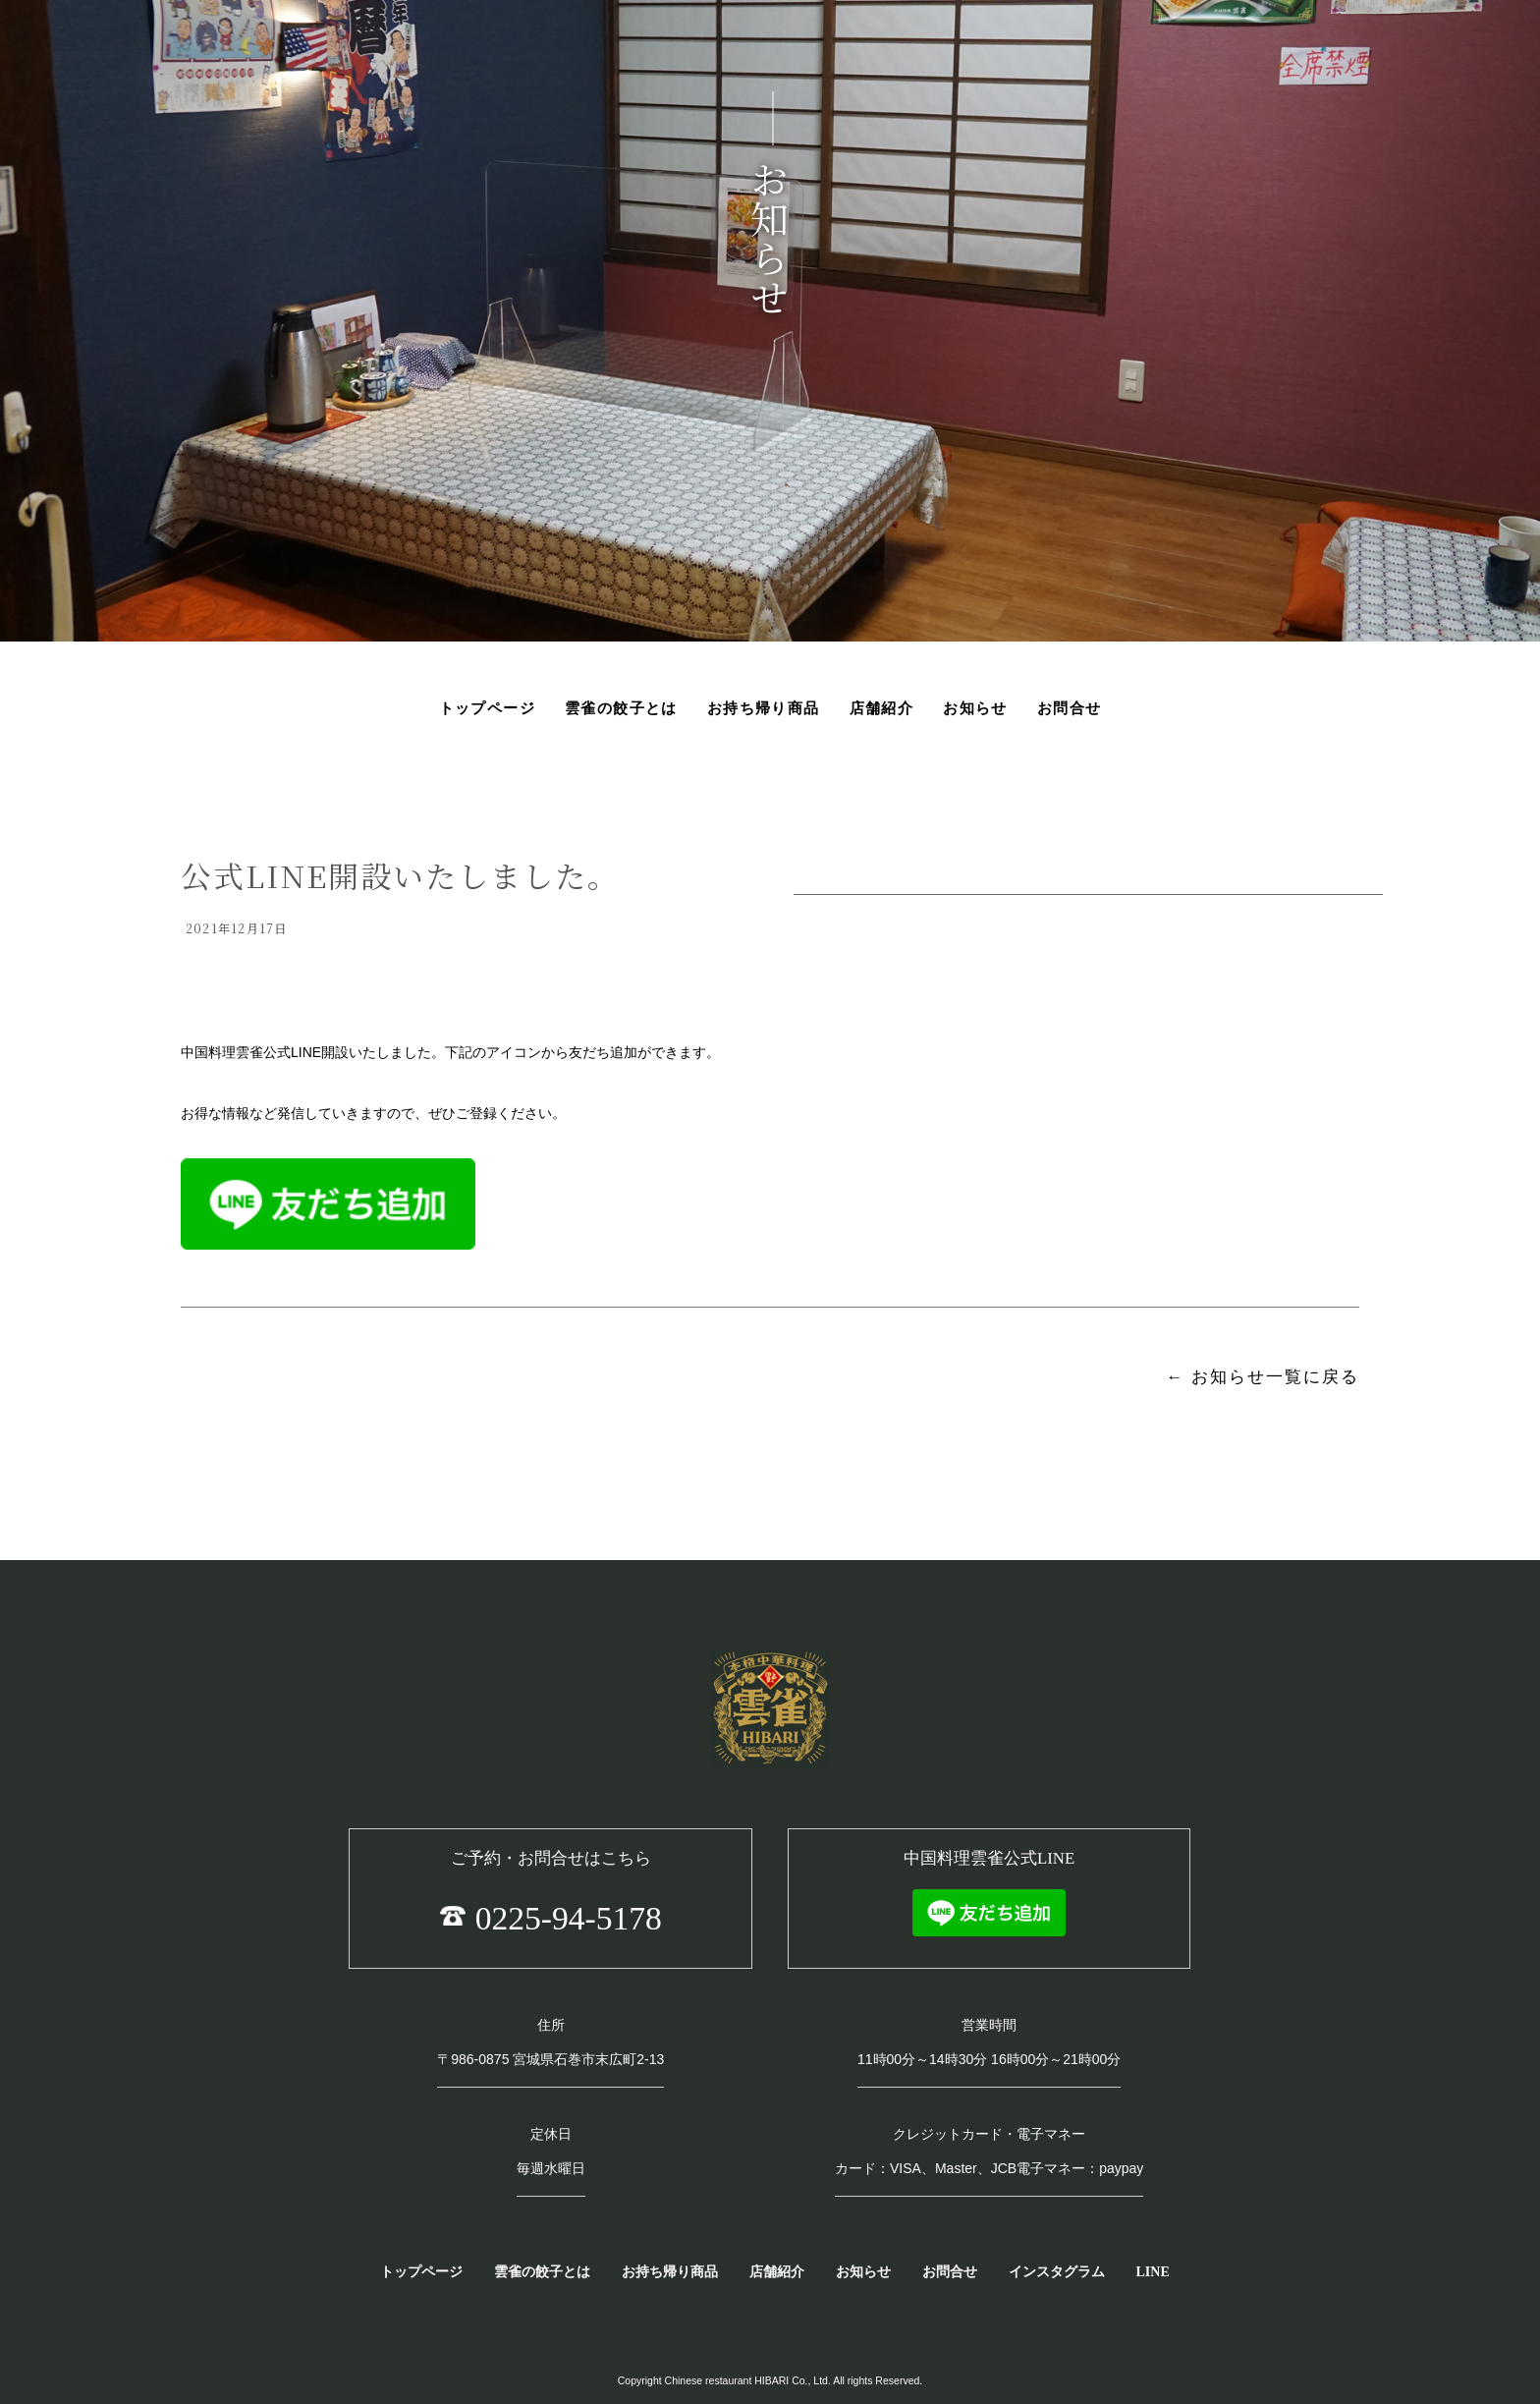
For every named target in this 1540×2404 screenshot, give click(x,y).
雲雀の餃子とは (542, 2271)
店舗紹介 (776, 2271)
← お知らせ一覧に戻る (1263, 1377)
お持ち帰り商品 (670, 2271)
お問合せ (949, 2271)
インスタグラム (1057, 2271)
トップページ (421, 2271)
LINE (1153, 2271)
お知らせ (863, 2271)
